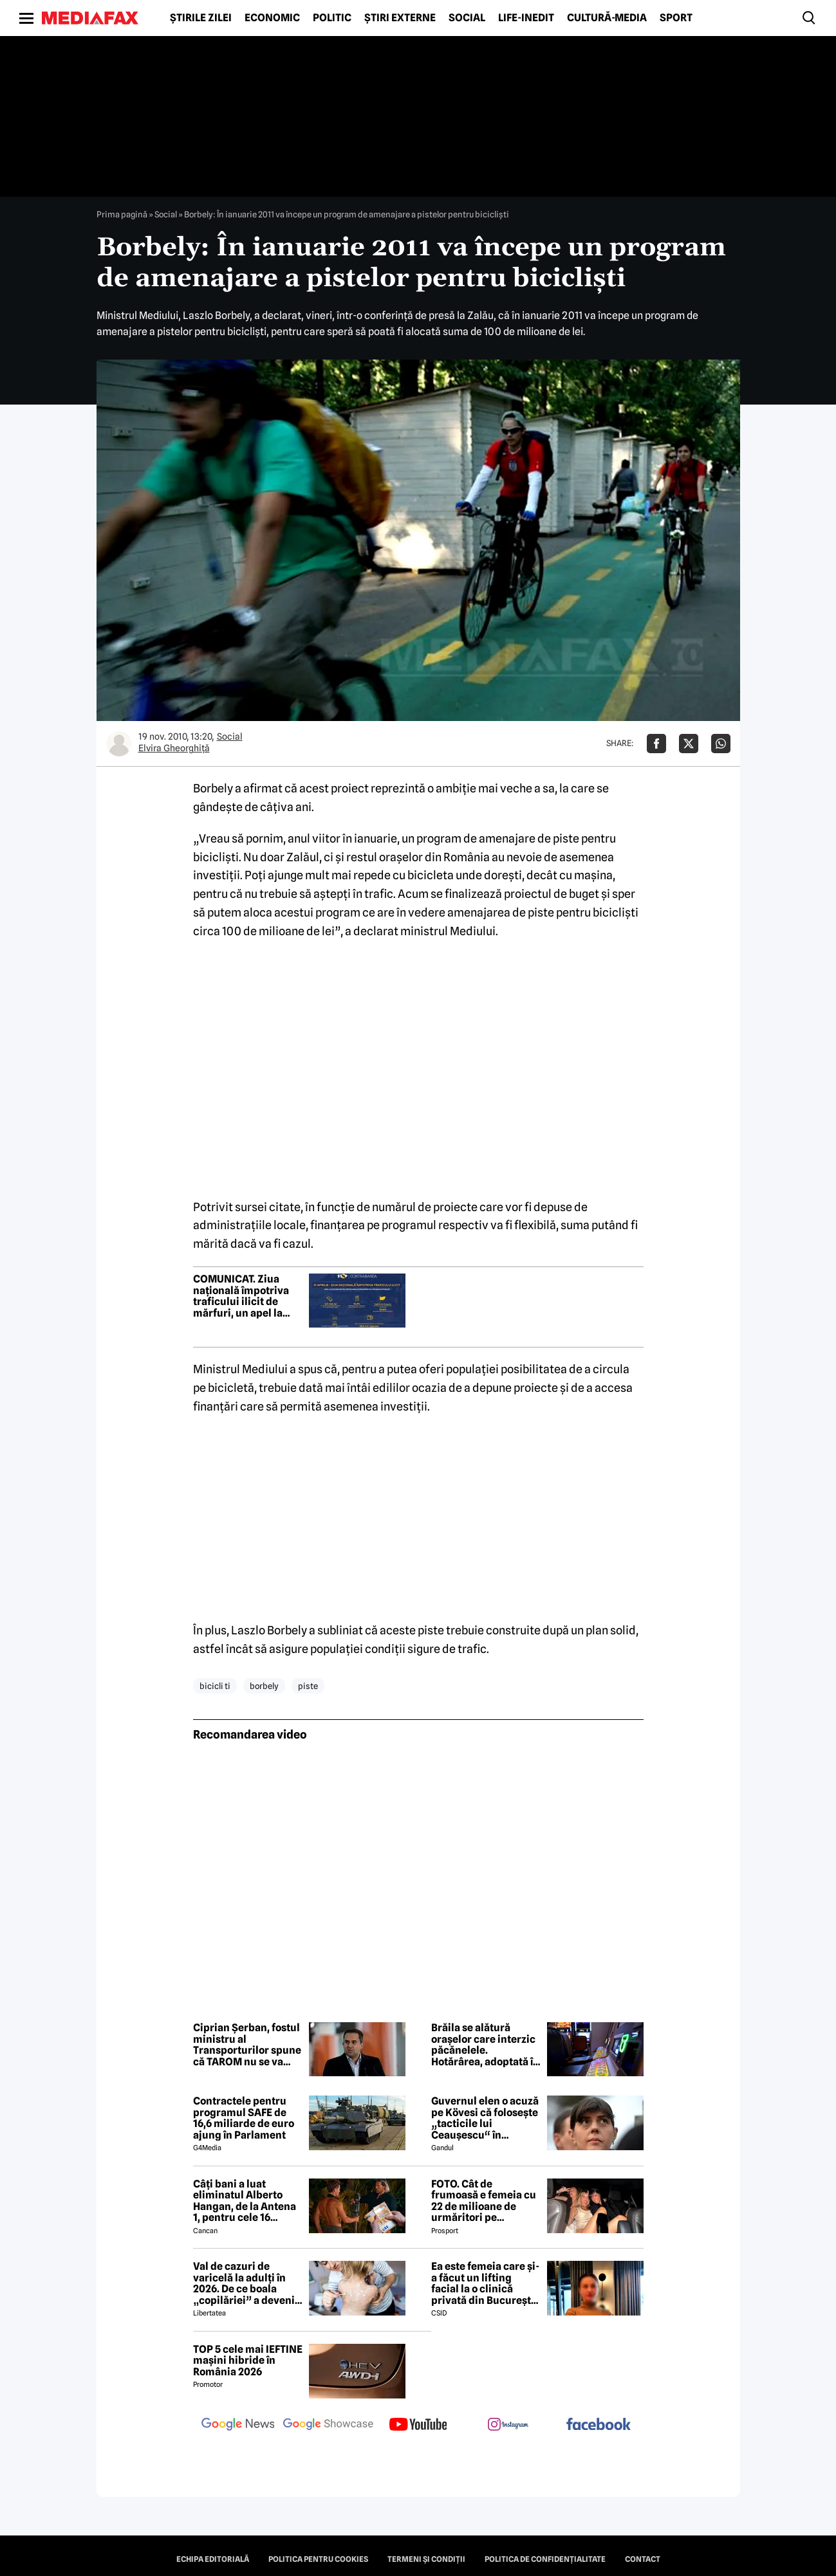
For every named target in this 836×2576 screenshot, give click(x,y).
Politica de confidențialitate (545, 2559)
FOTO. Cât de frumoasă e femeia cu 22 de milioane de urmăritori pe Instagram (483, 2201)
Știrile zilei (201, 18)
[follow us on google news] (238, 2425)
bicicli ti (215, 1686)
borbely (264, 1686)
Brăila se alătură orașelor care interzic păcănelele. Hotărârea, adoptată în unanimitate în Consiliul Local (485, 2044)
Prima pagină (122, 214)
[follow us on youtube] (418, 2425)
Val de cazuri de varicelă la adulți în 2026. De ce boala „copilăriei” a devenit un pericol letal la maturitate (246, 2283)
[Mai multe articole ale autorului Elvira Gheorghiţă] (119, 743)
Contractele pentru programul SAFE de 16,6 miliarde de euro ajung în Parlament (243, 2118)
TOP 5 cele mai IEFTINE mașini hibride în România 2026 (247, 2361)
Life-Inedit (526, 18)
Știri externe (400, 18)
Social (467, 18)
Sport (676, 18)
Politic (332, 18)
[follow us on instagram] (508, 2425)
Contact (642, 2559)
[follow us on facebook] (598, 2425)
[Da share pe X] (688, 743)
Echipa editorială (212, 2559)
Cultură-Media (607, 18)
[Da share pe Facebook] (656, 743)
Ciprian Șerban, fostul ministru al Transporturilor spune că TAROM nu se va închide (247, 2044)
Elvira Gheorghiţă (174, 748)
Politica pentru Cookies (318, 2559)
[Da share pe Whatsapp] (720, 743)
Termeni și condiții (426, 2559)
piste (308, 1686)
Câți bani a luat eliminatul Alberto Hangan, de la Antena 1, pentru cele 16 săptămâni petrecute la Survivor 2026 (244, 2201)
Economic (272, 18)
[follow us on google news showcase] (328, 2425)
